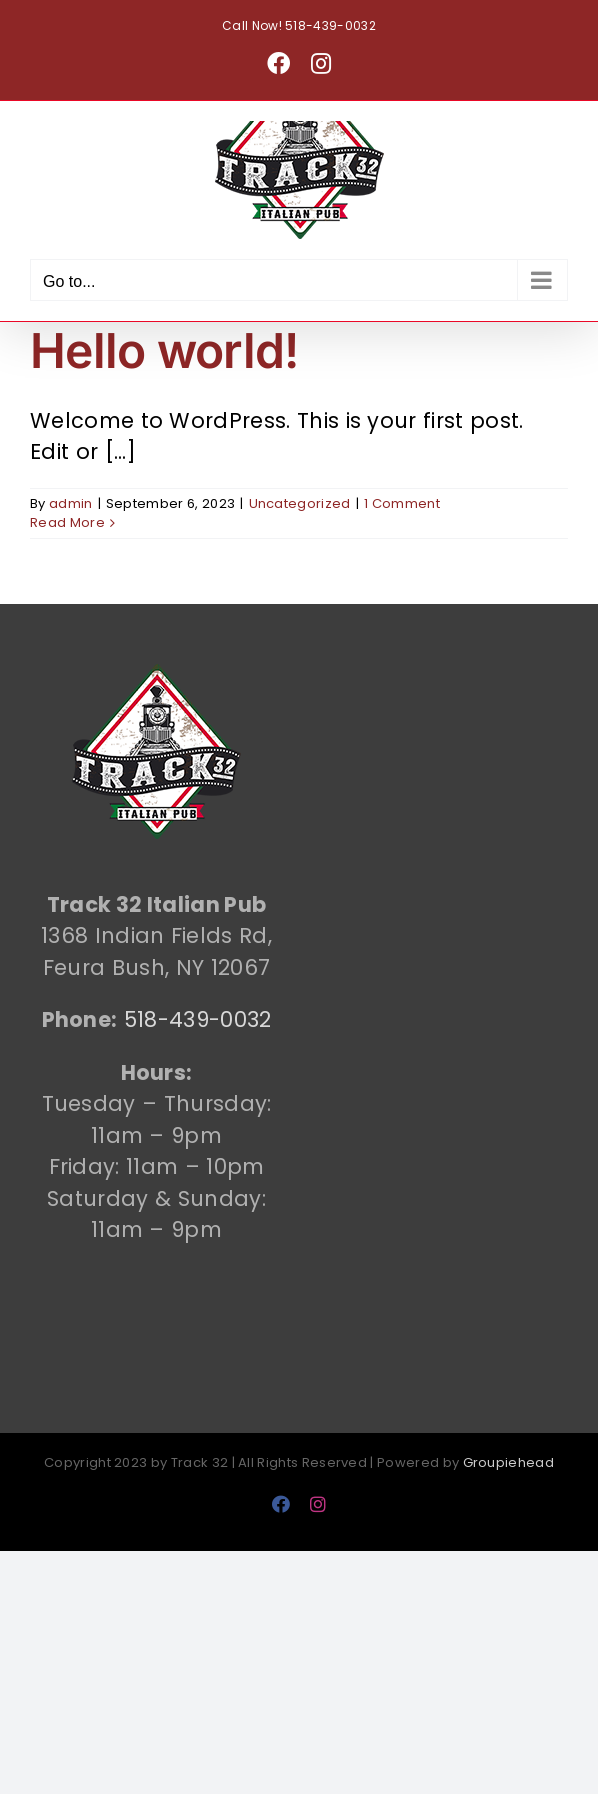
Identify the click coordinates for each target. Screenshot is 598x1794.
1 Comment (402, 503)
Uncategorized (300, 503)
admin (71, 503)
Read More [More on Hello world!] (67, 522)
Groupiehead (508, 1462)
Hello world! (164, 350)
